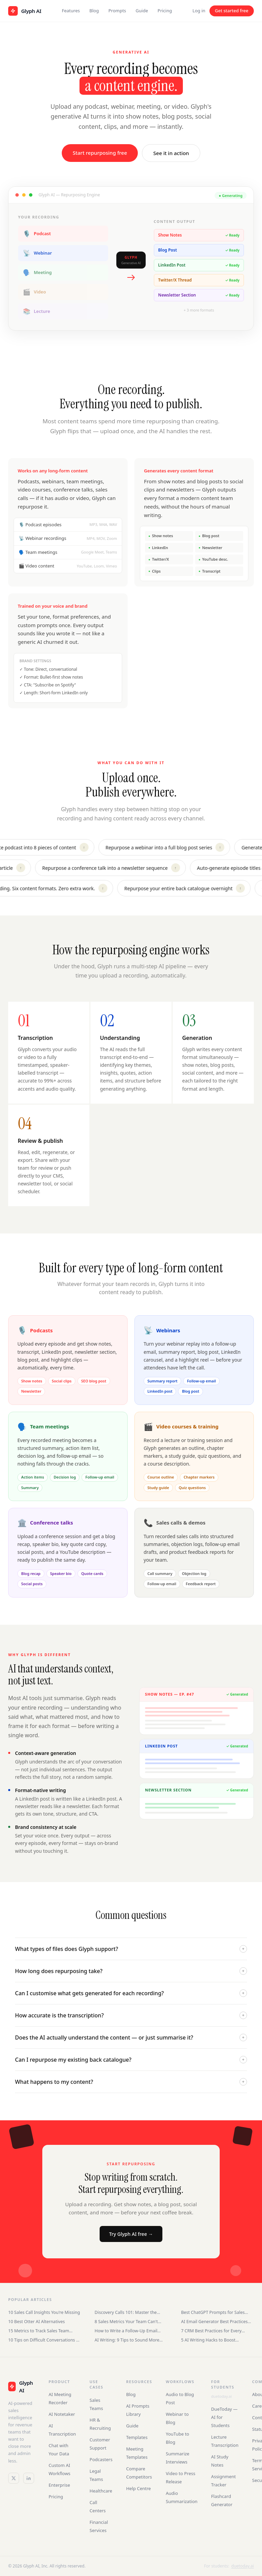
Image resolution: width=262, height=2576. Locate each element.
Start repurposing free (100, 152)
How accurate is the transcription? (131, 2015)
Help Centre (138, 2488)
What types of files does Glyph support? (131, 1949)
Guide (142, 10)
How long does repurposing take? (131, 1971)
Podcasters (101, 2459)
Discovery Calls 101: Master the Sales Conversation (125, 2312)
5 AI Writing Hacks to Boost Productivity (208, 2340)
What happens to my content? (131, 2082)
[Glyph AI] (21, 2386)
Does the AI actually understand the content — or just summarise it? (131, 2037)
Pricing (165, 10)
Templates (137, 2437)
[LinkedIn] (28, 2478)
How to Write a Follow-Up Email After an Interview (125, 2331)
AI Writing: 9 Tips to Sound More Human (126, 2340)
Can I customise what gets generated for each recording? (131, 1993)
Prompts (117, 10)
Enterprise (59, 2485)
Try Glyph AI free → (131, 2234)
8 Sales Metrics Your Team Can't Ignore (126, 2321)
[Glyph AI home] (24, 11)
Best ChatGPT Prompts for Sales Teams (213, 2312)
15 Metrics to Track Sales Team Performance (38, 2331)
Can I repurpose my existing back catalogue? (131, 2059)
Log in (198, 10)
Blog (94, 10)
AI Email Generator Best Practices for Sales (214, 2321)
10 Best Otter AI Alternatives (36, 2321)
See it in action (171, 153)
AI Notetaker (61, 2414)
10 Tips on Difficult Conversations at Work (44, 2340)
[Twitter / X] (13, 2478)
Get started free (231, 10)
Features (71, 10)
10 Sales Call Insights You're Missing (44, 2312)
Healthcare (101, 2491)
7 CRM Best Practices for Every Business (211, 2331)
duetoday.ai (221, 2396)
